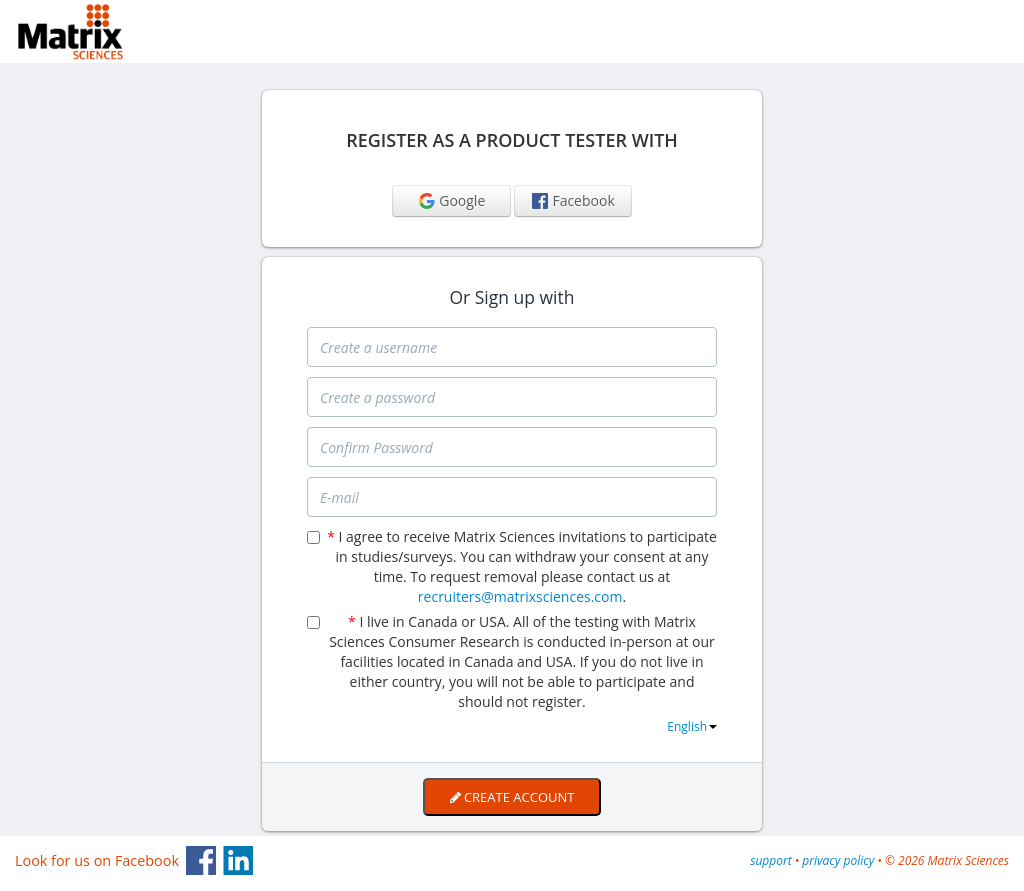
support (770, 860)
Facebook (572, 200)
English (692, 726)
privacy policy (838, 860)
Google (451, 200)
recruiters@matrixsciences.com (520, 596)
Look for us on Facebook (97, 860)
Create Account (512, 797)
